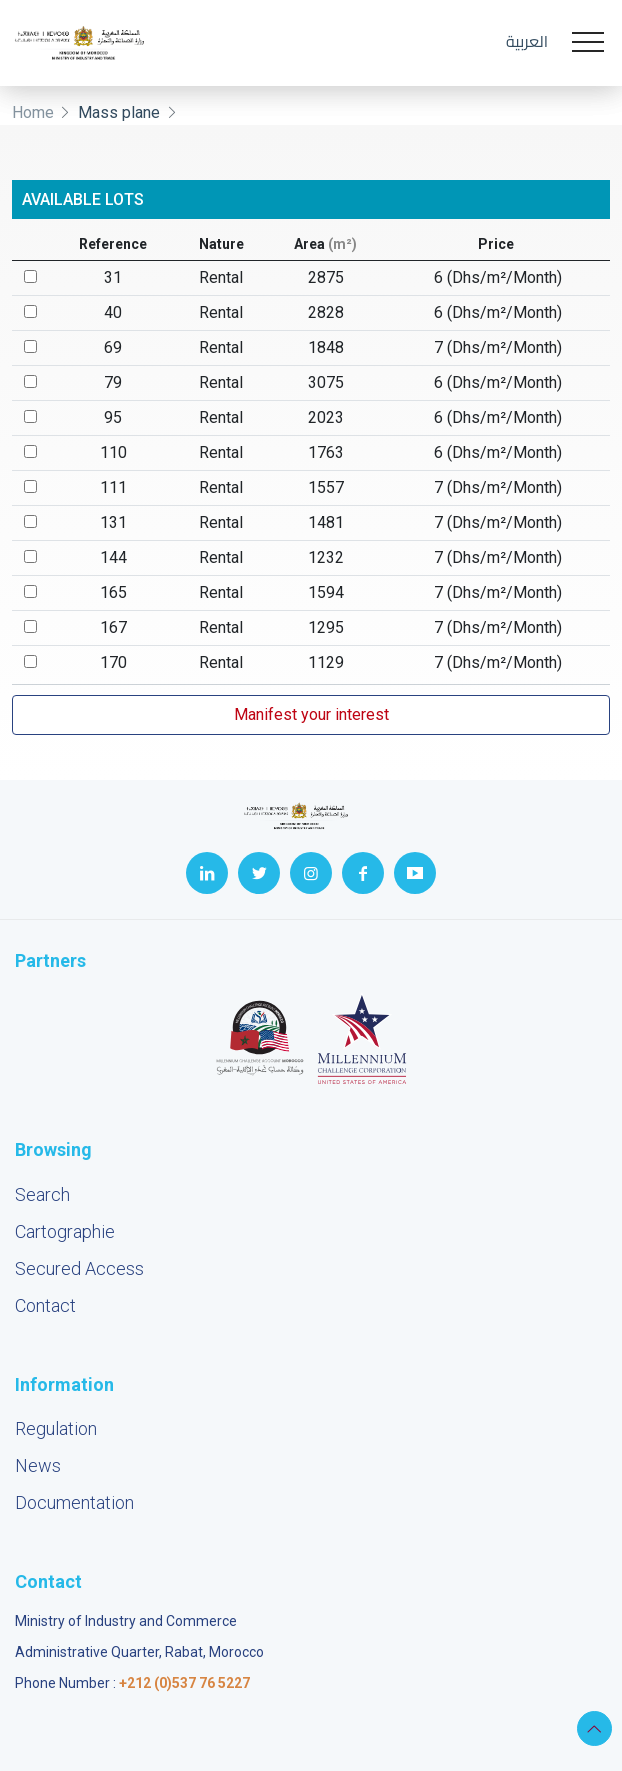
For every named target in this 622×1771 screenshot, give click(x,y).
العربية (527, 41)
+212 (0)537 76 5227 (184, 1683)
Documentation (74, 1502)
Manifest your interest (311, 714)
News (38, 1465)
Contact (45, 1305)
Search (42, 1194)
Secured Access (79, 1268)
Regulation (56, 1428)
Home (33, 112)
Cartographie (65, 1231)
